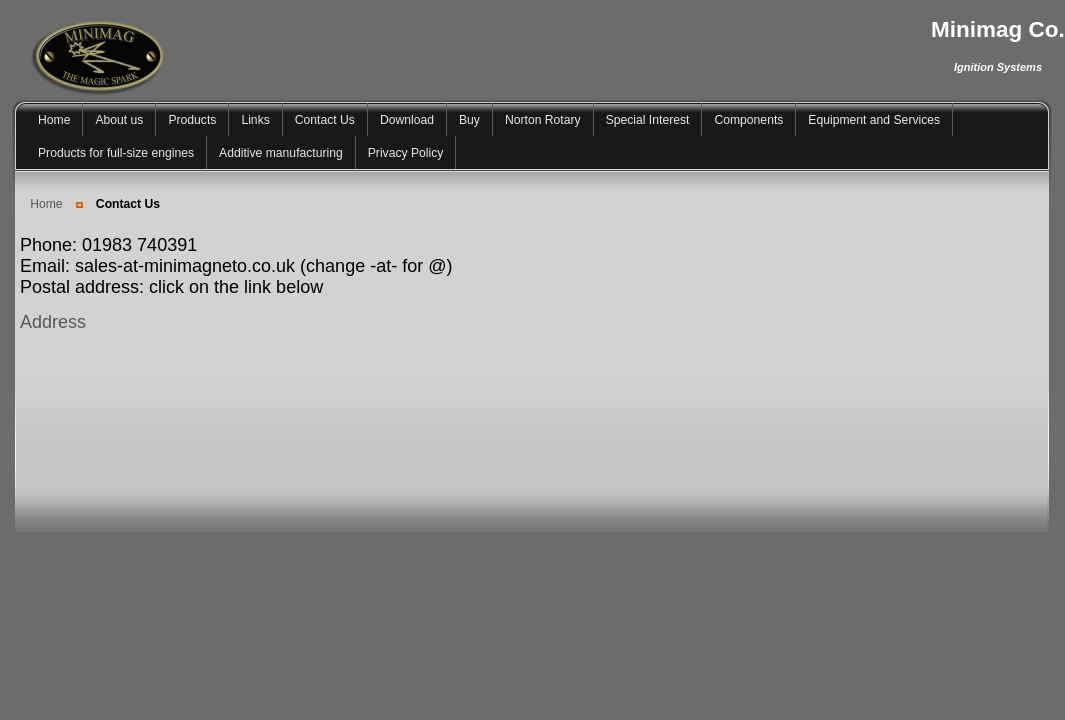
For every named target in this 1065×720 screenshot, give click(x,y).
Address (53, 322)
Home (46, 204)
